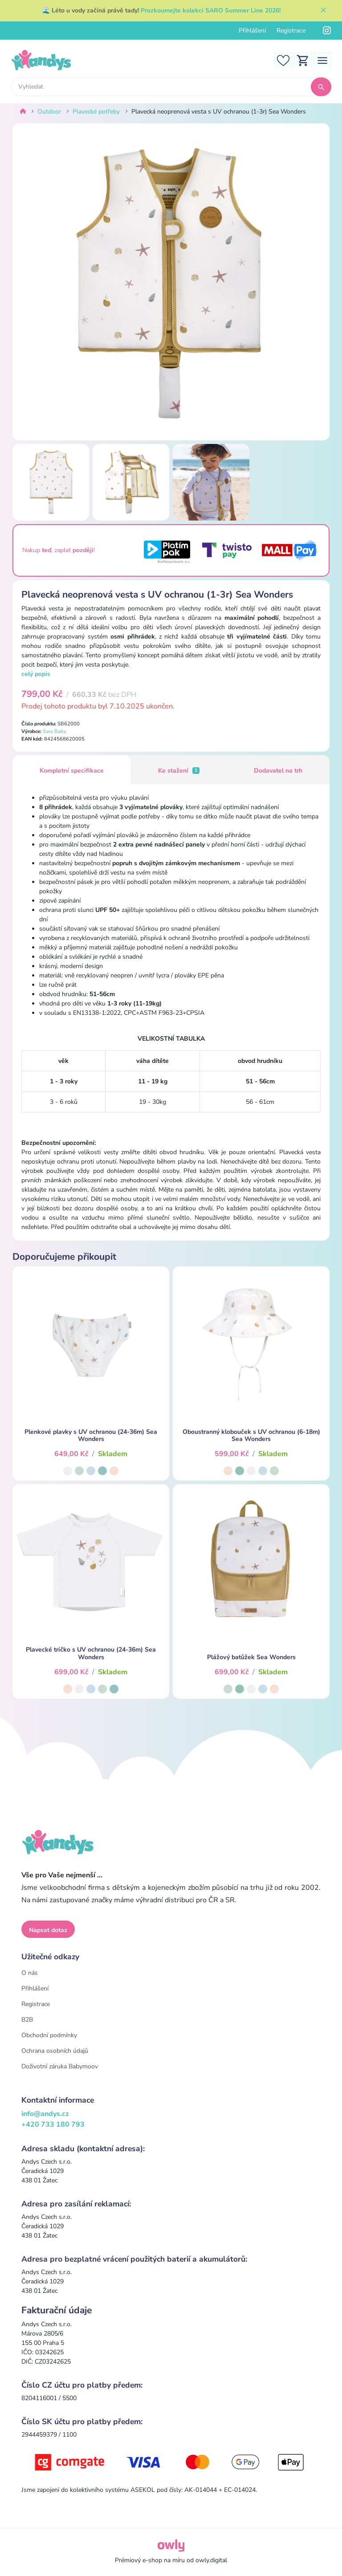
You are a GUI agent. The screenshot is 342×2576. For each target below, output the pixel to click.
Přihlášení (252, 30)
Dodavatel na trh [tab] (278, 770)
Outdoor (49, 111)
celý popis (35, 674)
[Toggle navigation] (322, 60)
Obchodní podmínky (49, 2035)
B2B (27, 2019)
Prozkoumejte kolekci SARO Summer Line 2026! (211, 10)
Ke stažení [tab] (179, 770)
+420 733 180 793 (53, 2124)
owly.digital (211, 2560)
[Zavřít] (323, 10)
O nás (29, 1973)
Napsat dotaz (48, 1930)
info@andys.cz (45, 2114)
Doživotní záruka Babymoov (59, 2066)
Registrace (291, 30)
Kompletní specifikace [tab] (72, 770)
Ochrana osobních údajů (54, 2051)
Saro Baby (54, 731)
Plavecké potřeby (96, 111)
